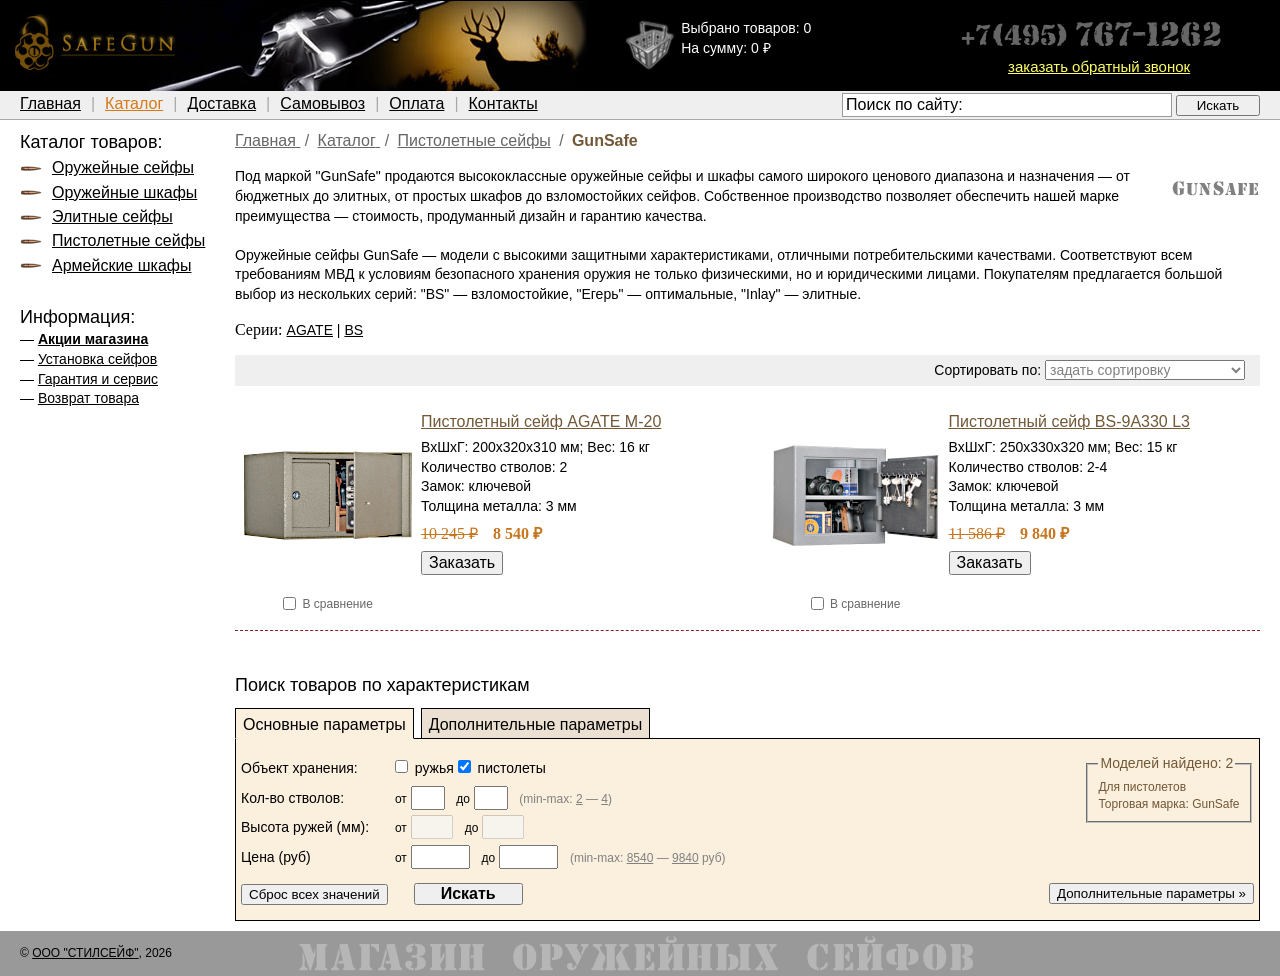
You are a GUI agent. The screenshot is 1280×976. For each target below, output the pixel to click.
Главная (50, 103)
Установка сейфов (97, 359)
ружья (426, 768)
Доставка (221, 103)
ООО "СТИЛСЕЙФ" (85, 953)
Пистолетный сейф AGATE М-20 (541, 421)
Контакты (503, 103)
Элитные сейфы (112, 216)
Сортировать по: (987, 370)
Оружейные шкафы (124, 192)
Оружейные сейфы (123, 167)
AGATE (310, 330)
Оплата (416, 103)
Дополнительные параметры (536, 724)
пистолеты (502, 768)
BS (353, 330)
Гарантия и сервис (98, 379)
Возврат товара (88, 398)
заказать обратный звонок (1099, 66)
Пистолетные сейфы (128, 240)
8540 (640, 858)
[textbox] (1007, 105)
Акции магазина (93, 339)
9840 (685, 858)
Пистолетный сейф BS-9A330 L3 (1070, 421)
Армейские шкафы (121, 265)
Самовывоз (322, 103)
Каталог (134, 103)
